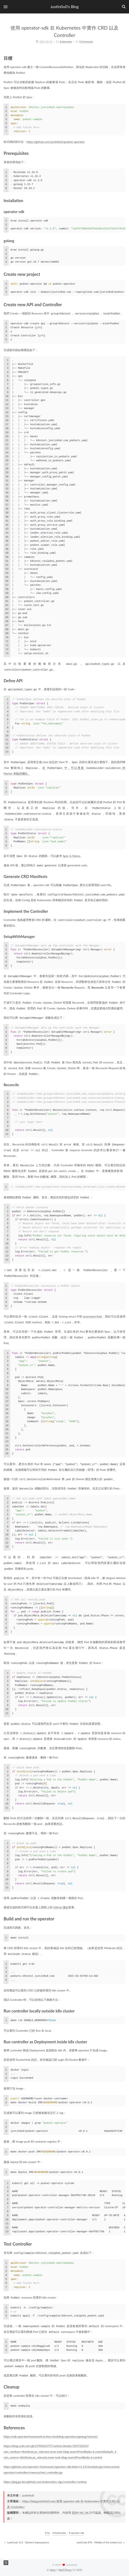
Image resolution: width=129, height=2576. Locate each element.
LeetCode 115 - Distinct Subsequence (26, 2542)
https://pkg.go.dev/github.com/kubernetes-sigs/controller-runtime (45, 2481)
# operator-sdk (76, 2532)
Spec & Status (71, 856)
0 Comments (86, 41)
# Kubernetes (59, 2532)
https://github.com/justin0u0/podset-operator (56, 141)
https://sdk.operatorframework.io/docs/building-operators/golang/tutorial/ (51, 2436)
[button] (5, 7)
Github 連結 (60, 1907)
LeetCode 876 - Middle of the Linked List (101, 2542)
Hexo (53, 2569)
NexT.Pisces (65, 2569)
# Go (47, 2532)
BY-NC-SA (80, 2512)
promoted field (92, 1316)
